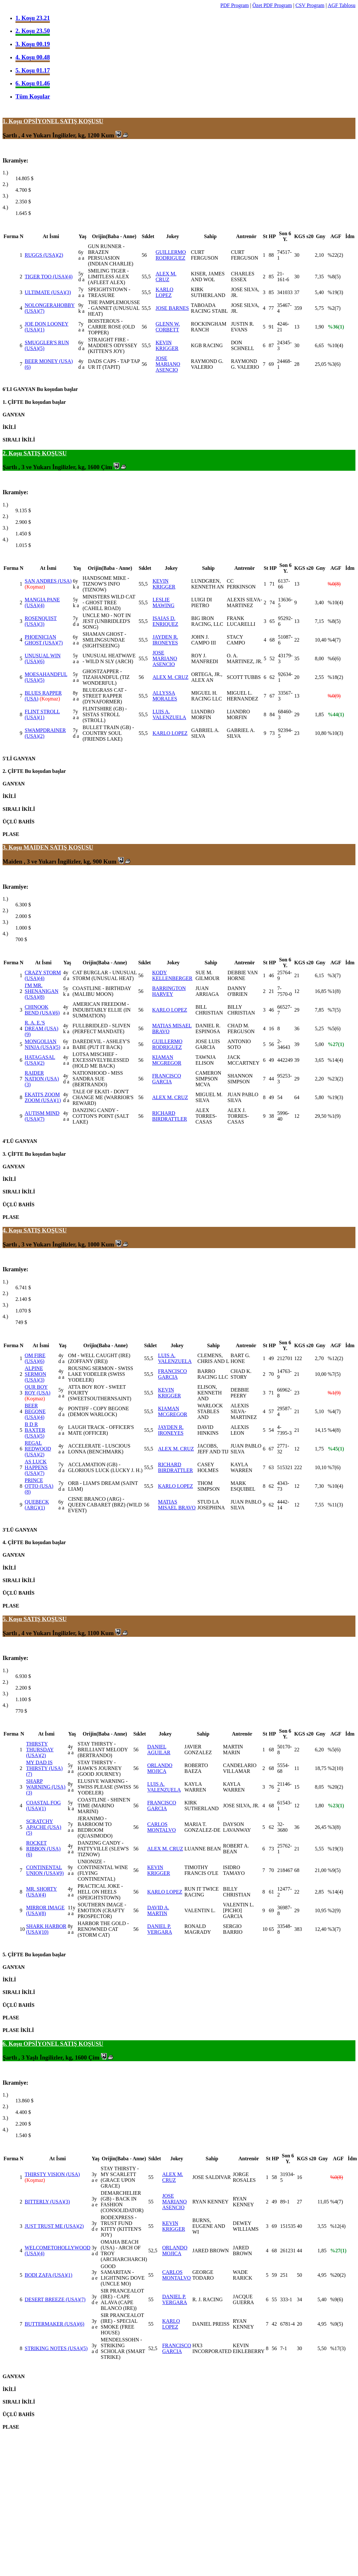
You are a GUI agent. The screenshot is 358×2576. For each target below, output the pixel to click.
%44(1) (336, 714)
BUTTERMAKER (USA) (54, 2324)
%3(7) (334, 975)
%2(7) (334, 308)
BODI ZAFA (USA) (48, 2275)
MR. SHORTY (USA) (41, 1891)
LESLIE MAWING (163, 602)
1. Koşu (13, 121)
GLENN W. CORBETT (168, 326)
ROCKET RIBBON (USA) (43, 1848)
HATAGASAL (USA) (40, 1060)
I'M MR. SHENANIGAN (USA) (42, 991)
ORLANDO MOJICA (159, 1768)
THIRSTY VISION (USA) (52, 2174)
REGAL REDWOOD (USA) (38, 1448)
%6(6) (334, 658)
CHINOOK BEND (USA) (42, 1009)
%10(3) (335, 733)
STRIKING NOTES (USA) (56, 2348)
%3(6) (334, 364)
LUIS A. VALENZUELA (169, 714)
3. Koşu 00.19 (32, 44)
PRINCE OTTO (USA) (39, 1486)
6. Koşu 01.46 (32, 83)
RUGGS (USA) (44, 255)
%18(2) (335, 677)
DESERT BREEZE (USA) (55, 2299)
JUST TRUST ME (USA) (54, 2226)
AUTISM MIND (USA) (42, 1116)
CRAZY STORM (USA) (43, 975)
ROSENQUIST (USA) (41, 621)
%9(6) (336, 2299)
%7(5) (334, 1010)
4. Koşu (13, 1230)
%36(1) (336, 326)
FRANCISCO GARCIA (166, 1078)
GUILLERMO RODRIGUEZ (171, 255)
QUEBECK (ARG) (37, 1504)
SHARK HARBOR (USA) (46, 1929)
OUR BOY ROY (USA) (37, 1389)
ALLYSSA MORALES (164, 695)
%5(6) (334, 1028)
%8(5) (334, 276)
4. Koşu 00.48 (32, 57)
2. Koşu (13, 453)
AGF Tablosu (341, 5)
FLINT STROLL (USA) (42, 714)
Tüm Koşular (32, 96)
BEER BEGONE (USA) (35, 1411)
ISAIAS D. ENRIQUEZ (165, 621)
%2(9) (334, 1910)
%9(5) (334, 1870)
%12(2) (335, 1358)
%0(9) (334, 696)
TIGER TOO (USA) (49, 276)
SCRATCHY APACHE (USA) (43, 1827)
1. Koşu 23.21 (32, 17)
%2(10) (335, 1768)
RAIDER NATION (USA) (42, 1078)
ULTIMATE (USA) (48, 292)
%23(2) (335, 1078)
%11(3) (335, 1504)
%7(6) (334, 1467)
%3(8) (334, 1827)
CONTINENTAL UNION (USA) (45, 1870)
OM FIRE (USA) (35, 1358)
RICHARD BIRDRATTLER (169, 1116)
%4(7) (334, 640)
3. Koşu (13, 847)
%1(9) (334, 1116)
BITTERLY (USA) (47, 2201)
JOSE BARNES (172, 308)
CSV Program (310, 5)
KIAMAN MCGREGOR (166, 1060)
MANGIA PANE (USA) (42, 602)
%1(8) (334, 991)
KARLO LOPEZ (164, 292)
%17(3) (337, 2348)
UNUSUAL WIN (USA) (43, 658)
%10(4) (335, 345)
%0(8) (334, 584)
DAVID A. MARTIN (158, 1910)
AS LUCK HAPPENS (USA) (36, 1467)
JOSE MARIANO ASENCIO (168, 364)
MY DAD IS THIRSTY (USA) (44, 1768)
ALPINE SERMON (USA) (35, 1374)
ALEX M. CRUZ (166, 276)
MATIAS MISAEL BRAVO (177, 1504)
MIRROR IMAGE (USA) (45, 1910)
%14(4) (335, 1060)
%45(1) (336, 1448)
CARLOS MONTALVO (161, 1827)
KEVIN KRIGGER (167, 345)
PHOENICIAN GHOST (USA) (44, 639)
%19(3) (335, 292)
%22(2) (335, 255)
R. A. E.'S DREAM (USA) (41, 1028)
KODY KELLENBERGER (172, 975)
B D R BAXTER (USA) (35, 1430)
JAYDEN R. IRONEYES (165, 639)
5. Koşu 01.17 (32, 70)
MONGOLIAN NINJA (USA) (42, 1044)
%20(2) (335, 1787)
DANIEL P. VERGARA (159, 1929)
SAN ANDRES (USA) (48, 581)
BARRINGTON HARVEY (169, 991)
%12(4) (337, 2226)
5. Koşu (13, 1619)
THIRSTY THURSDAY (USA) (40, 1749)
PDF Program (234, 5)
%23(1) (336, 1805)
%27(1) (336, 1044)
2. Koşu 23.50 (32, 30)
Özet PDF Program (272, 5)
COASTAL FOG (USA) (43, 1805)
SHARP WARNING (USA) (45, 1786)
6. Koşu (13, 2043)
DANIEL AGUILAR (158, 1749)
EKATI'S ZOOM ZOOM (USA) (43, 1097)
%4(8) (334, 1430)
